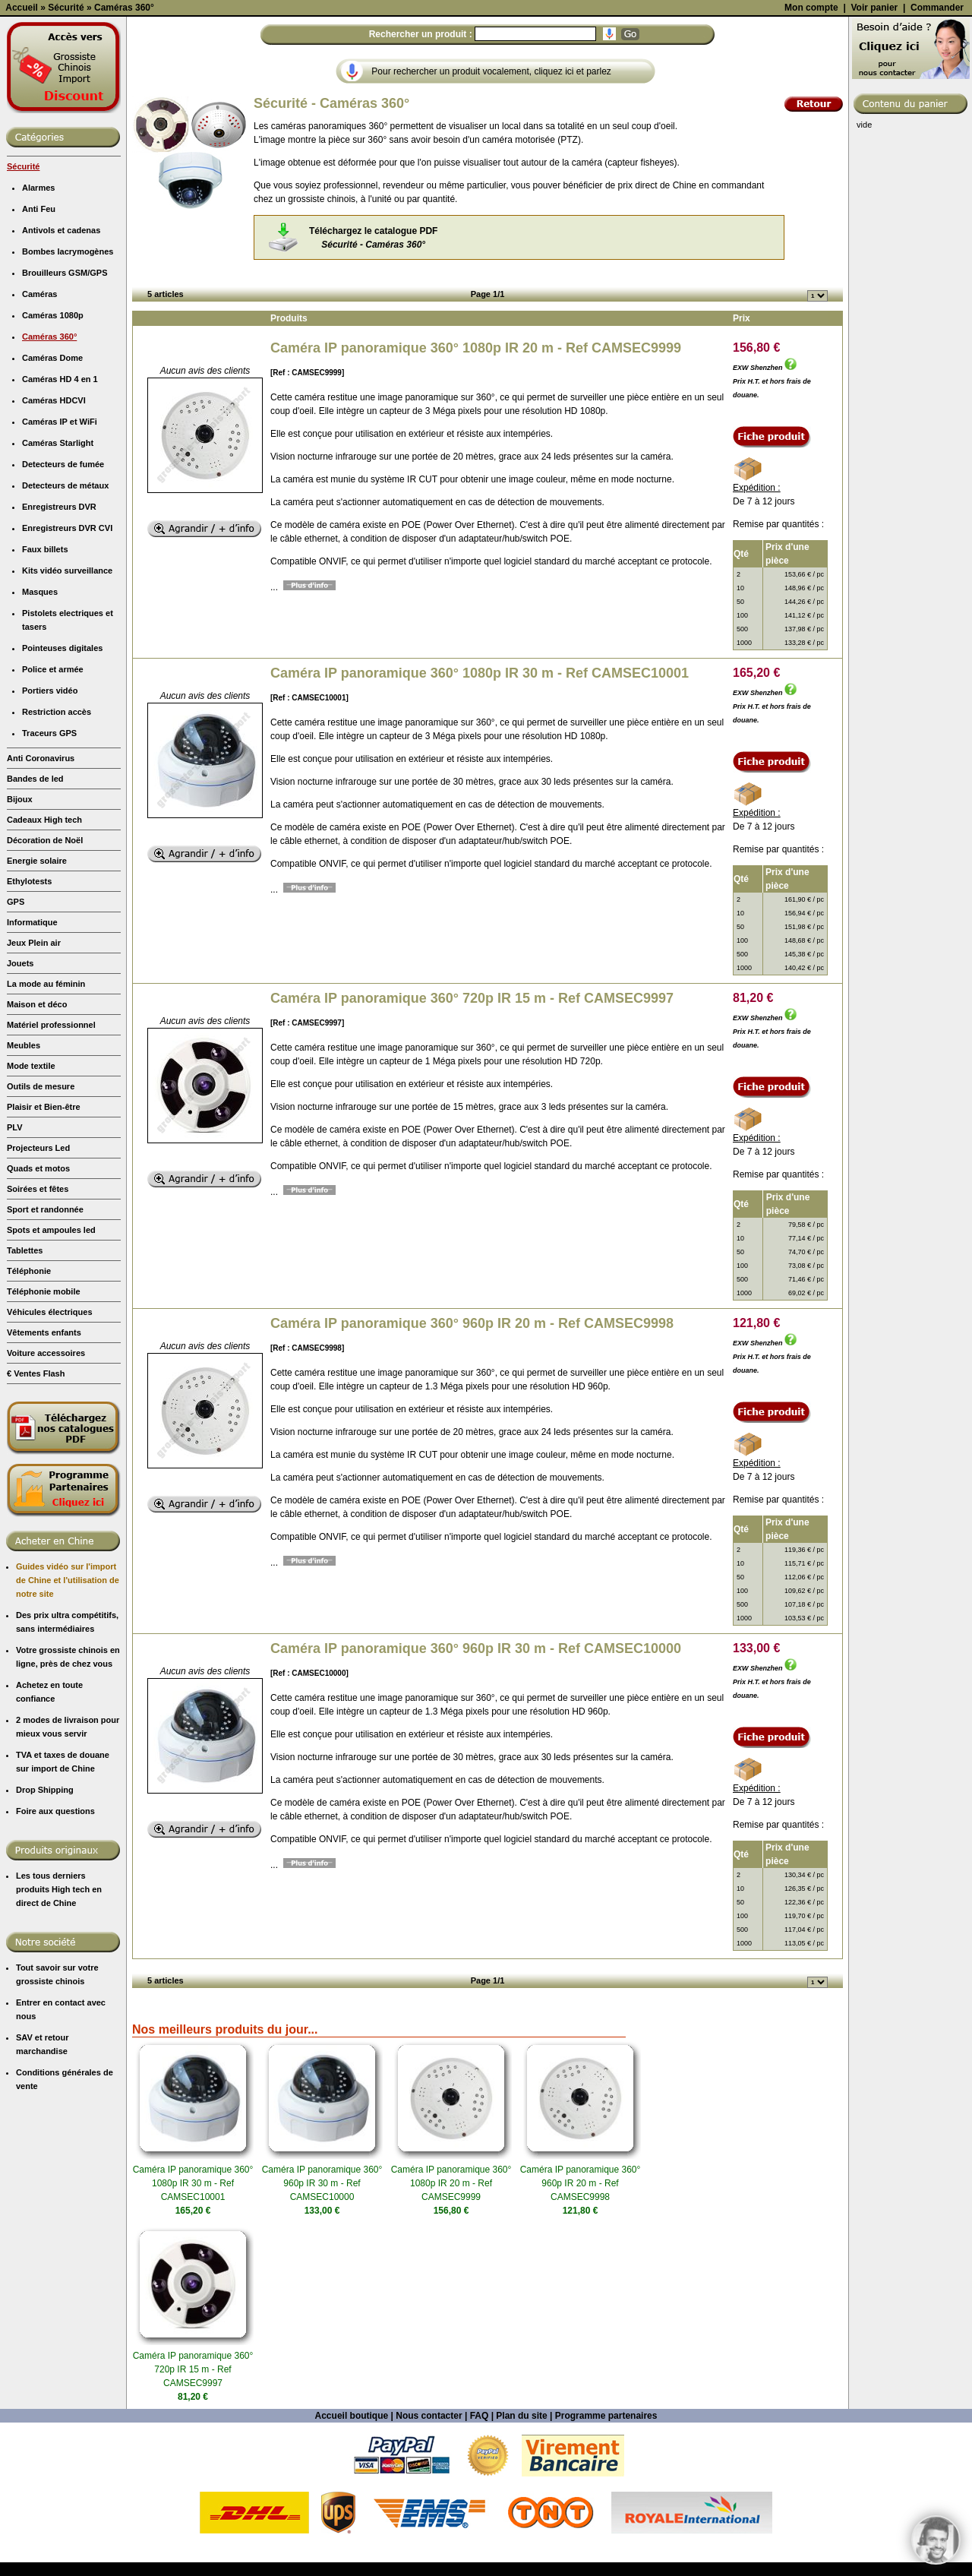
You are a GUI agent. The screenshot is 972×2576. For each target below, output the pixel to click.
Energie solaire (37, 995)
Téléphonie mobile (43, 1426)
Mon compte (811, 142)
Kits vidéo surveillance (67, 705)
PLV (15, 1262)
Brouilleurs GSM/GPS (64, 407)
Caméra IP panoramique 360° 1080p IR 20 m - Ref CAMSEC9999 (475, 483)
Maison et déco (37, 1139)
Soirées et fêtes (37, 1324)
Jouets (20, 1098)
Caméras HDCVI (54, 535)
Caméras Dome (52, 493)
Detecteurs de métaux (65, 620)
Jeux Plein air (34, 1078)
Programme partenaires (606, 2551)
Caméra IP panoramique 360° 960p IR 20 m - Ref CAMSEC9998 (472, 1458)
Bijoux (20, 934)
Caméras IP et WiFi (59, 556)
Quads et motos (38, 1303)
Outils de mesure (40, 1221)
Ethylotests (29, 1016)
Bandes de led (35, 913)
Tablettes (25, 1385)
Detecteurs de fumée (63, 599)
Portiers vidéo (49, 825)
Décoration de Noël (45, 975)
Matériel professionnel (51, 1160)
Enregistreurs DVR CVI (67, 663)
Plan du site (521, 2551)
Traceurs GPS (49, 868)
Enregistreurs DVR (59, 641)
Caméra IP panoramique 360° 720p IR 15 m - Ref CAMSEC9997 (472, 1133)
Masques (40, 727)
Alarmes (38, 322)
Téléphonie (29, 1406)
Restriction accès (56, 847)
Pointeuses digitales (62, 783)
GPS (15, 1036)
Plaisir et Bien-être (43, 1242)
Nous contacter (429, 2551)
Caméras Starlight (57, 578)
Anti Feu (38, 344)
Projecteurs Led (38, 1283)
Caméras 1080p (53, 450)
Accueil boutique (352, 2551)
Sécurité (23, 301)
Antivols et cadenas (61, 365)
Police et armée (53, 804)
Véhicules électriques (50, 1447)
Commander (937, 142)
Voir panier (874, 142)
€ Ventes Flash (36, 1508)
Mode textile (31, 1201)
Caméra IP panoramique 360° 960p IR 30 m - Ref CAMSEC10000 (475, 1783)
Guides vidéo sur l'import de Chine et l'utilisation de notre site (67, 1715)
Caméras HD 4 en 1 (60, 514)
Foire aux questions (55, 1946)
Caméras (39, 429)
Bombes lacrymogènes (67, 386)
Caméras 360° (49, 471)
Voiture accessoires (46, 1488)
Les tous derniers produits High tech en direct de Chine (59, 2024)
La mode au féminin (46, 1119)
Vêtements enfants (44, 1467)
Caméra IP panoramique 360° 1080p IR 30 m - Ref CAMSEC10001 (479, 808)
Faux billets (45, 684)
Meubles (23, 1180)
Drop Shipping (45, 1925)
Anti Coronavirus (40, 893)
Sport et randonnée (45, 1344)
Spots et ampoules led (51, 1365)
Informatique (32, 1057)
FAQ (479, 2551)
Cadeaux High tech (44, 954)
